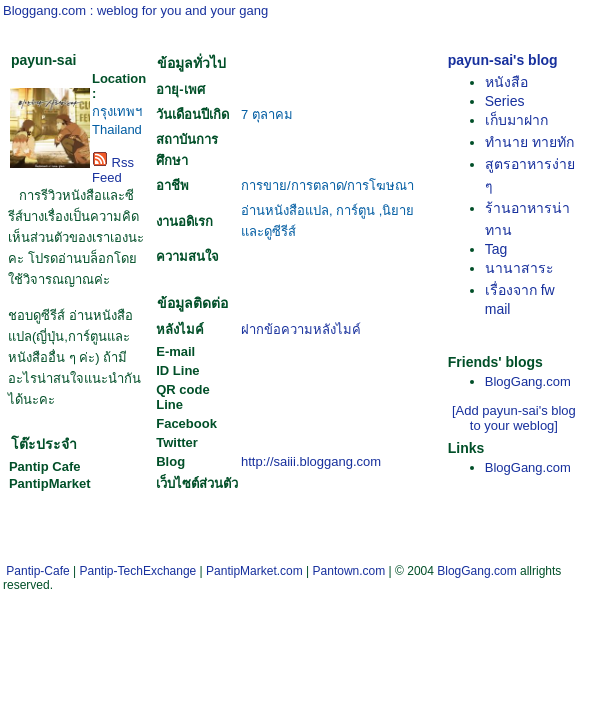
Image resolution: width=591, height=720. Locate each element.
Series (505, 101)
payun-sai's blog (503, 60)
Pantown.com (349, 571)
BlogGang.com (528, 381)
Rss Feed (113, 170)
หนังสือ (506, 82)
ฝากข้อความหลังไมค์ (301, 329)
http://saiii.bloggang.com (311, 461)
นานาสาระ (519, 268)
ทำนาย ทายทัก (529, 142)
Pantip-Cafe (37, 571)
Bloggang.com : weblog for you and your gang (135, 10)
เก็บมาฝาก (516, 120)
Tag (496, 249)
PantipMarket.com (254, 571)
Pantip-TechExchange (138, 571)
